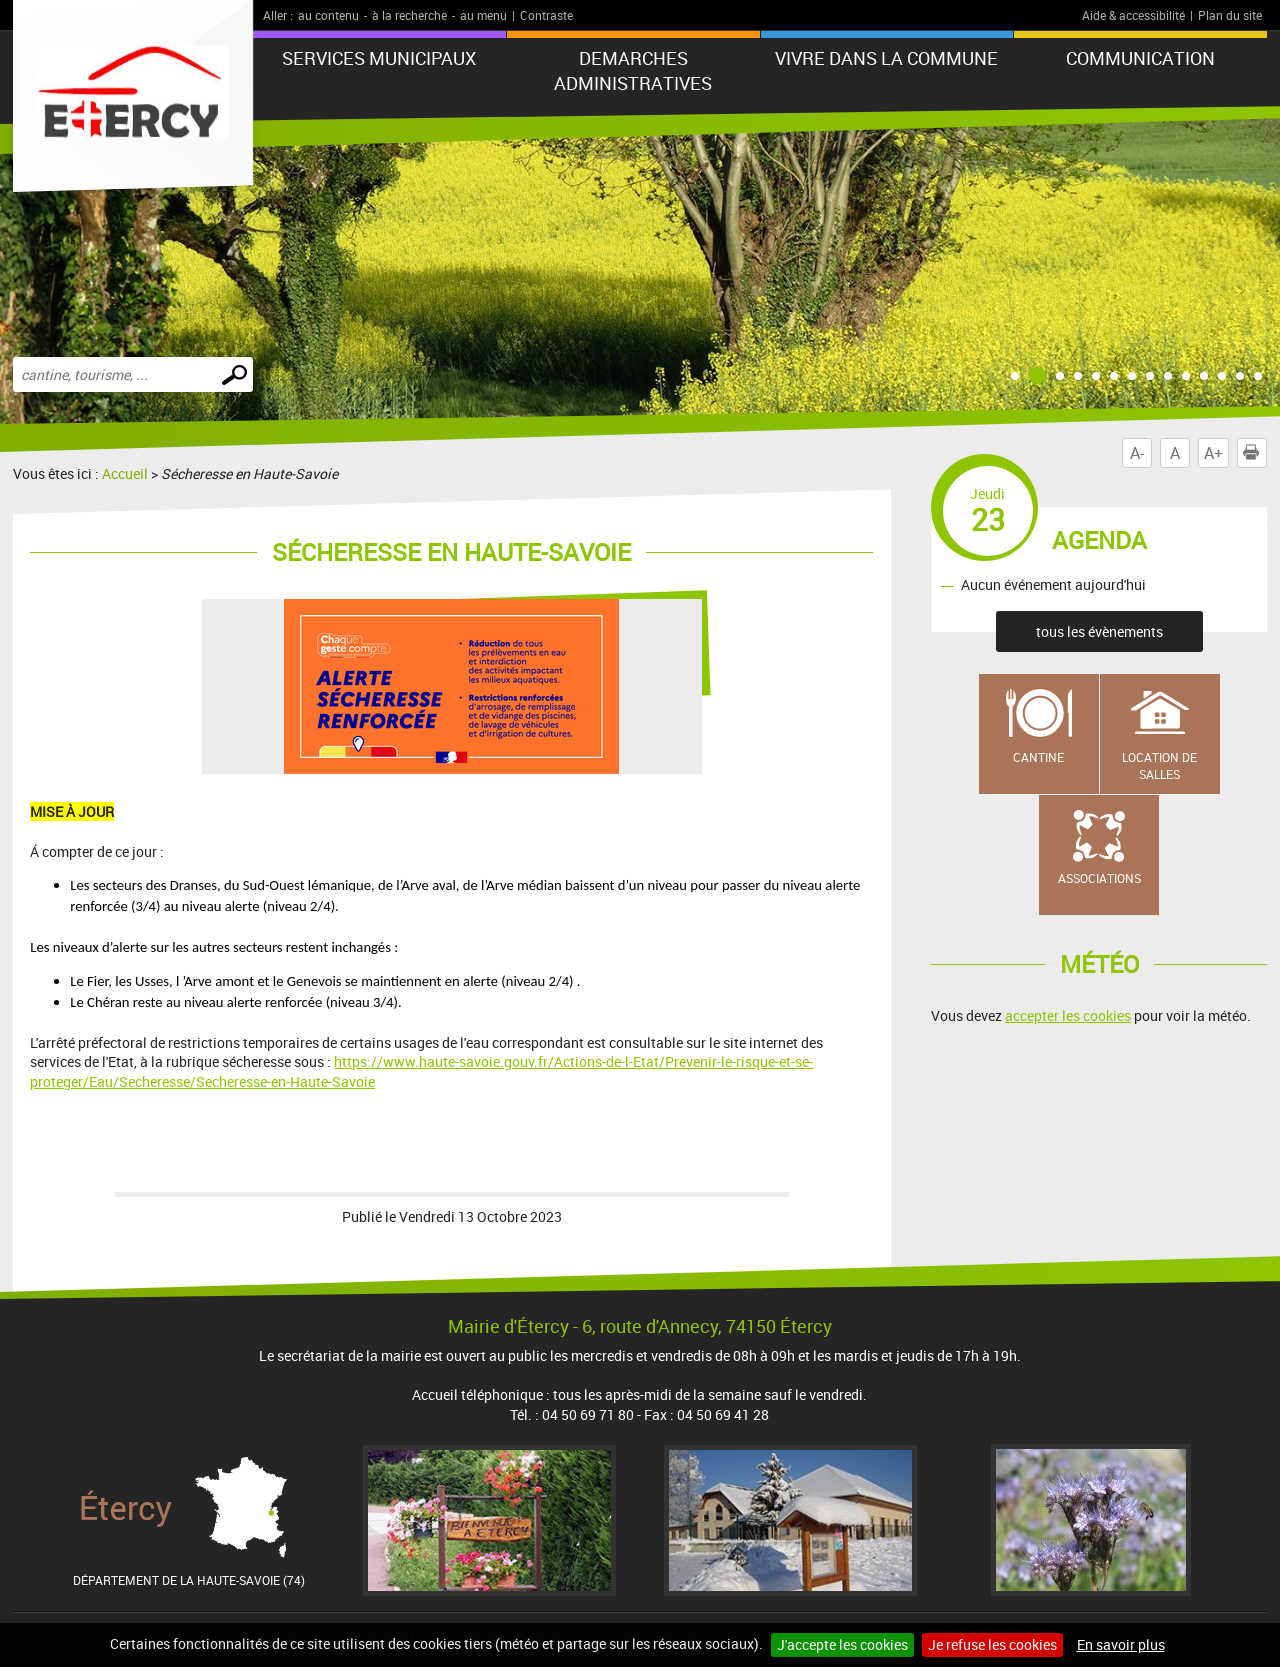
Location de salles (1159, 765)
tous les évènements (1099, 631)
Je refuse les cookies (992, 1644)
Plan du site (1230, 15)
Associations (1099, 878)
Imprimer (1255, 453)
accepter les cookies (1068, 1015)
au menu (483, 15)
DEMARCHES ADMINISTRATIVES (633, 70)
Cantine (1038, 757)
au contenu (328, 15)
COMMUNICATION (1140, 58)
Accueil (125, 473)
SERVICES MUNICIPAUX (379, 58)
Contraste (546, 15)
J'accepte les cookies (842, 1644)
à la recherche (409, 15)
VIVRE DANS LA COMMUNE (886, 58)
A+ (1213, 453)
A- (1137, 453)
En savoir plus (1121, 1644)
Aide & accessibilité (1133, 15)
